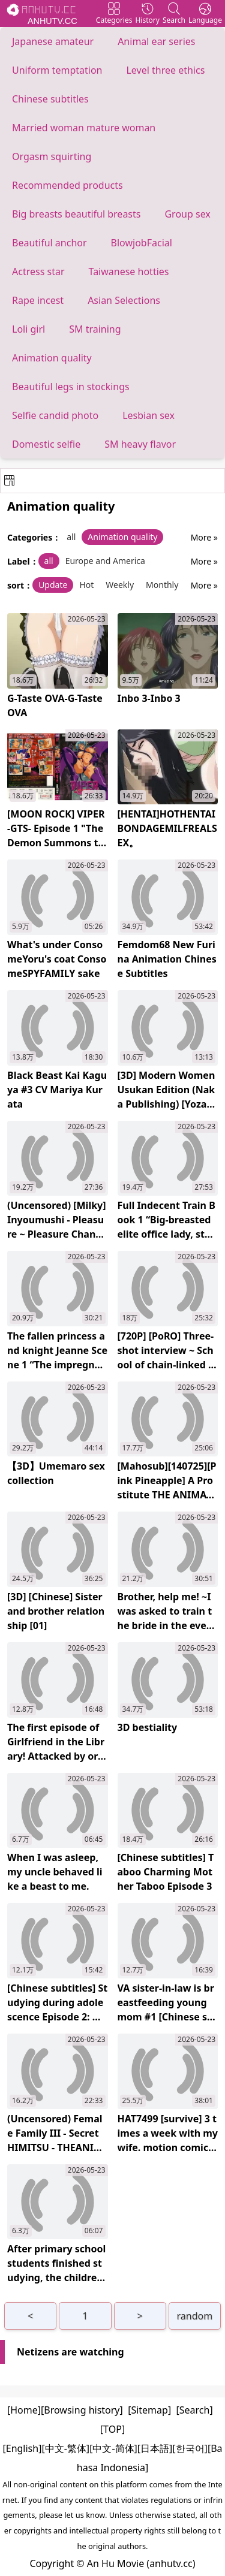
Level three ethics (165, 70)
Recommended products (67, 185)
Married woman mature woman (83, 127)
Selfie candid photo (55, 415)
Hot (86, 584)
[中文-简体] (113, 2448)
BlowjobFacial (141, 242)
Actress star (38, 271)
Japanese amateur (53, 41)
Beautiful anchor (49, 242)
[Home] (24, 2410)
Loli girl (28, 329)
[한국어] (190, 2448)
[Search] (194, 2410)
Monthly (162, 584)
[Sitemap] (149, 2410)
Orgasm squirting (51, 156)
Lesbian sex (148, 415)
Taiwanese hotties (129, 271)
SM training (95, 329)
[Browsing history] (82, 2410)
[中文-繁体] (65, 2448)
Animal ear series (156, 41)
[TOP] (112, 2429)
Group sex (187, 214)
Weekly (120, 584)
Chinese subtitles (50, 98)
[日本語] (155, 2448)
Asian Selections (124, 300)
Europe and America (105, 560)
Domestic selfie (46, 444)
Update (52, 584)
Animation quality (52, 357)
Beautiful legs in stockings (71, 386)
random (195, 2315)
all (71, 536)
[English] (21, 2448)
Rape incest (38, 300)
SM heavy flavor (140, 444)
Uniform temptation (57, 70)
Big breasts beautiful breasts (76, 214)
